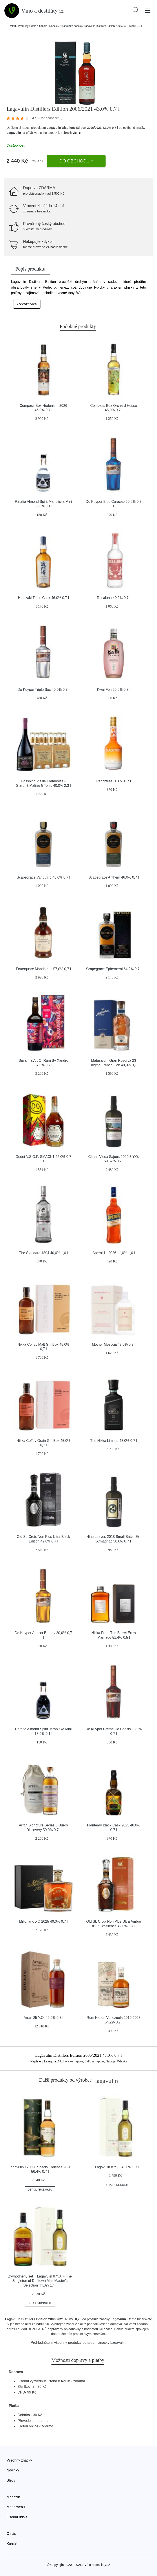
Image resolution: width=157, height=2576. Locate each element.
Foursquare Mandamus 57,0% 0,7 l (43, 969)
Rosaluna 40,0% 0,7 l (113, 598)
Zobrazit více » (71, 133)
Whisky (122, 2061)
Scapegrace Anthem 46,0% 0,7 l (113, 877)
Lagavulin (14, 133)
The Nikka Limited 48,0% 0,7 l (113, 1441)
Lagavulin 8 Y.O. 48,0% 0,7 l (117, 2167)
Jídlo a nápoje (39, 26)
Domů (12, 26)
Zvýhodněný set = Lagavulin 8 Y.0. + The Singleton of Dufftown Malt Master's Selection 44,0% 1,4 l (40, 2280)
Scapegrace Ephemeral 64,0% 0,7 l (113, 969)
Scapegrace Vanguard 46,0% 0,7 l (43, 877)
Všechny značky (19, 2460)
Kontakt (12, 2544)
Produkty (23, 26)
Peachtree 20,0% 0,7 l (113, 781)
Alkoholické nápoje (71, 26)
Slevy (11, 2480)
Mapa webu (16, 2507)
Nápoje (53, 26)
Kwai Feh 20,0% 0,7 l (113, 689)
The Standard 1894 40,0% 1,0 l (43, 1253)
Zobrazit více (27, 304)
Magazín (13, 2497)
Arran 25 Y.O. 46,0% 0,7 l (43, 2018)
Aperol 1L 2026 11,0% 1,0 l (113, 1253)
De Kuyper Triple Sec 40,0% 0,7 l (43, 689)
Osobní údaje (17, 2517)
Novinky (13, 2470)
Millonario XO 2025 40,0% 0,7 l (43, 1921)
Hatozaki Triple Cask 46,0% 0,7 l (43, 598)
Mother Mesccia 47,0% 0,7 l (113, 1344)
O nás (11, 2533)
